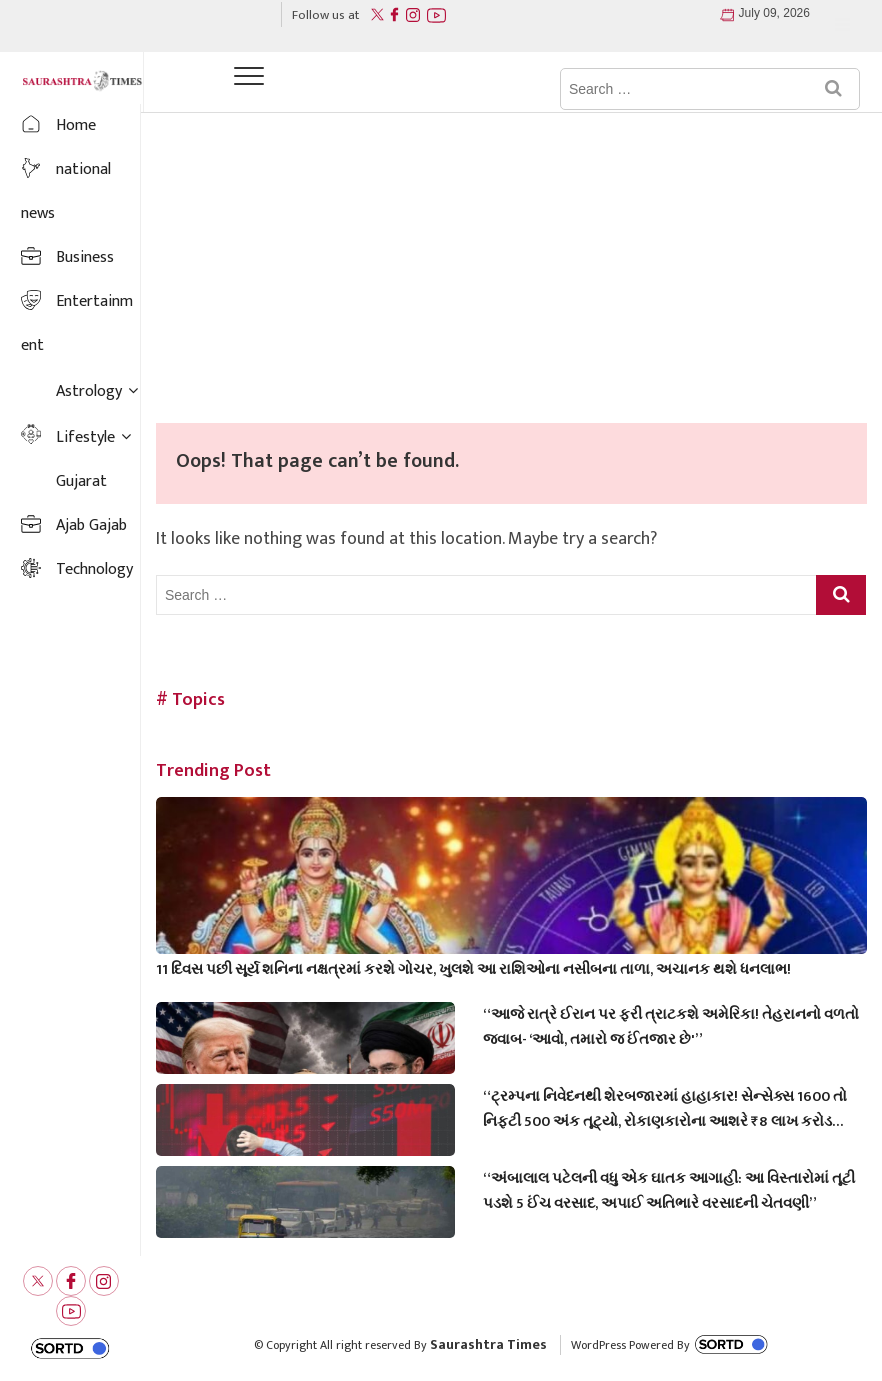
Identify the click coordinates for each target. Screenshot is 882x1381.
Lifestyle (85, 437)
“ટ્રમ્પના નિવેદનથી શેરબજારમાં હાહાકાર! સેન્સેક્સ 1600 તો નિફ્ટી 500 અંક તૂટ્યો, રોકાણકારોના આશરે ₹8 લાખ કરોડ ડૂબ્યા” (665, 1109)
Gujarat (81, 481)
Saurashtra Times (488, 1344)
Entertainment (77, 323)
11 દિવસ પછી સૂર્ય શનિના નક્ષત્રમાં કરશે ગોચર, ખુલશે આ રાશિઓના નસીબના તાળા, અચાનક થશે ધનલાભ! (473, 969)
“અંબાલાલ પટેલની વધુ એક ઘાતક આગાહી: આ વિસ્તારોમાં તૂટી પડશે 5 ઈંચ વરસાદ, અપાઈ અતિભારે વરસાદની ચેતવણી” (669, 1191)
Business (85, 257)
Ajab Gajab (91, 525)
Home (76, 125)
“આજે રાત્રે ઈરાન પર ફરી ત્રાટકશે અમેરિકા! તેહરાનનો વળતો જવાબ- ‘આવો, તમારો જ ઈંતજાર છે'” (671, 1027)
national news (66, 191)
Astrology (89, 391)
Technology (94, 569)
